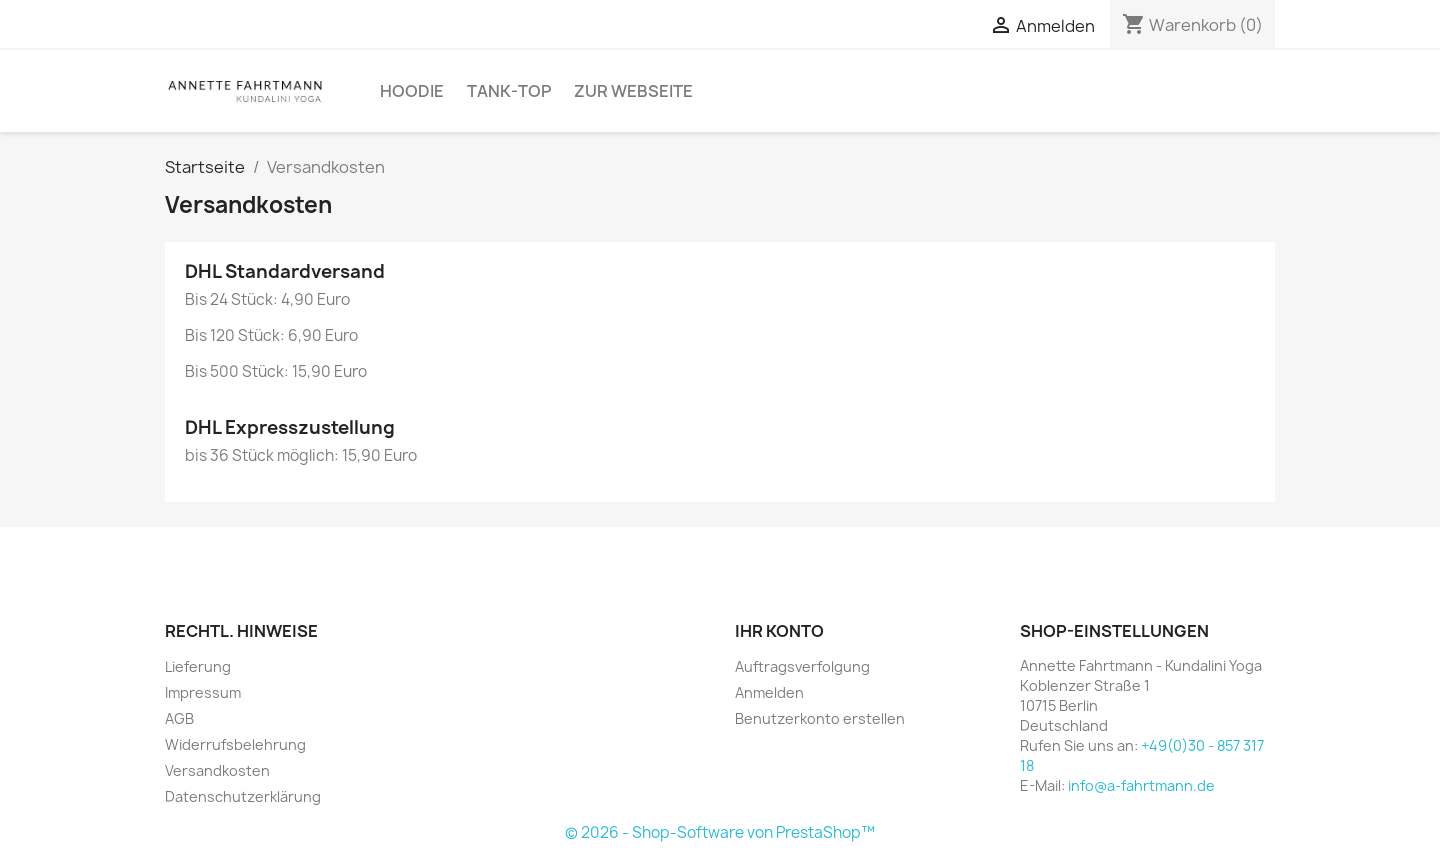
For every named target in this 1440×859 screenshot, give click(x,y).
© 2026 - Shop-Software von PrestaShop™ (720, 832)
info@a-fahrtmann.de (1141, 785)
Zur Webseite (633, 91)
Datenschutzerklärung (243, 796)
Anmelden (769, 692)
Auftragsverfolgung (802, 666)
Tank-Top (509, 91)
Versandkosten (217, 770)
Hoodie (412, 91)
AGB (179, 718)
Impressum (203, 692)
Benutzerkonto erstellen (820, 718)
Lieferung (198, 666)
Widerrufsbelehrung (235, 744)
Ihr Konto (779, 631)
